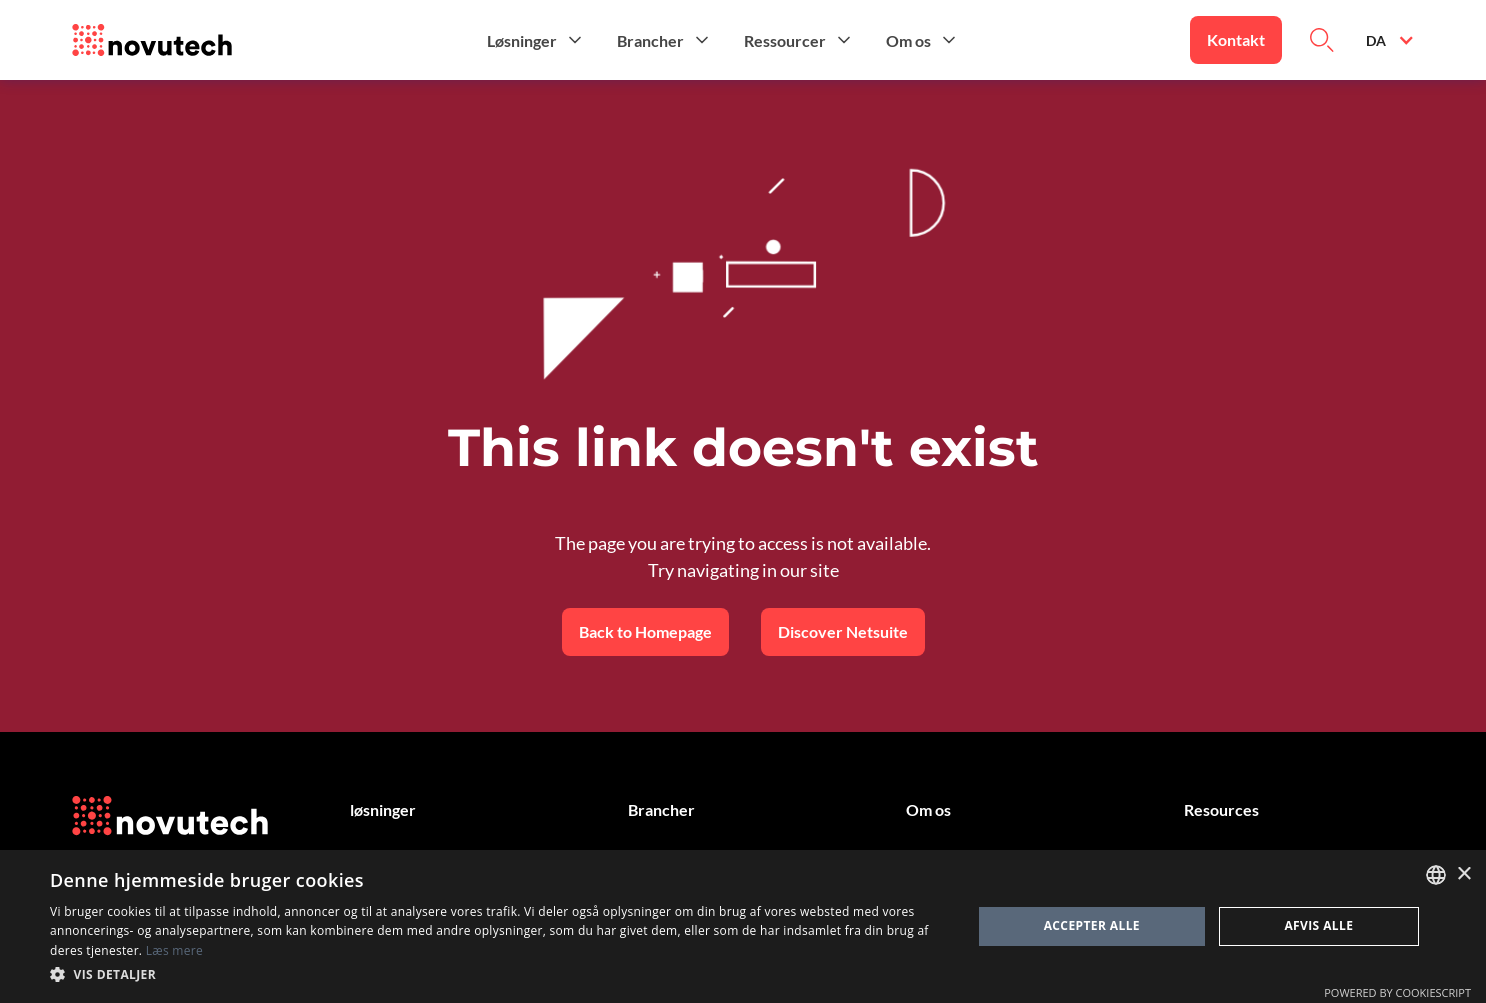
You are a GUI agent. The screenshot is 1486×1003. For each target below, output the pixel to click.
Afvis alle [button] (1318, 925)
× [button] (1463, 874)
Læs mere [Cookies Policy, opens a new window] (174, 950)
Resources (1221, 809)
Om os (928, 809)
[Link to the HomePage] (152, 40)
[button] (536, 40)
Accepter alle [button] (1092, 925)
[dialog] (743, 926)
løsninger (383, 809)
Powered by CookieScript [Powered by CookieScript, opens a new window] (1397, 992)
